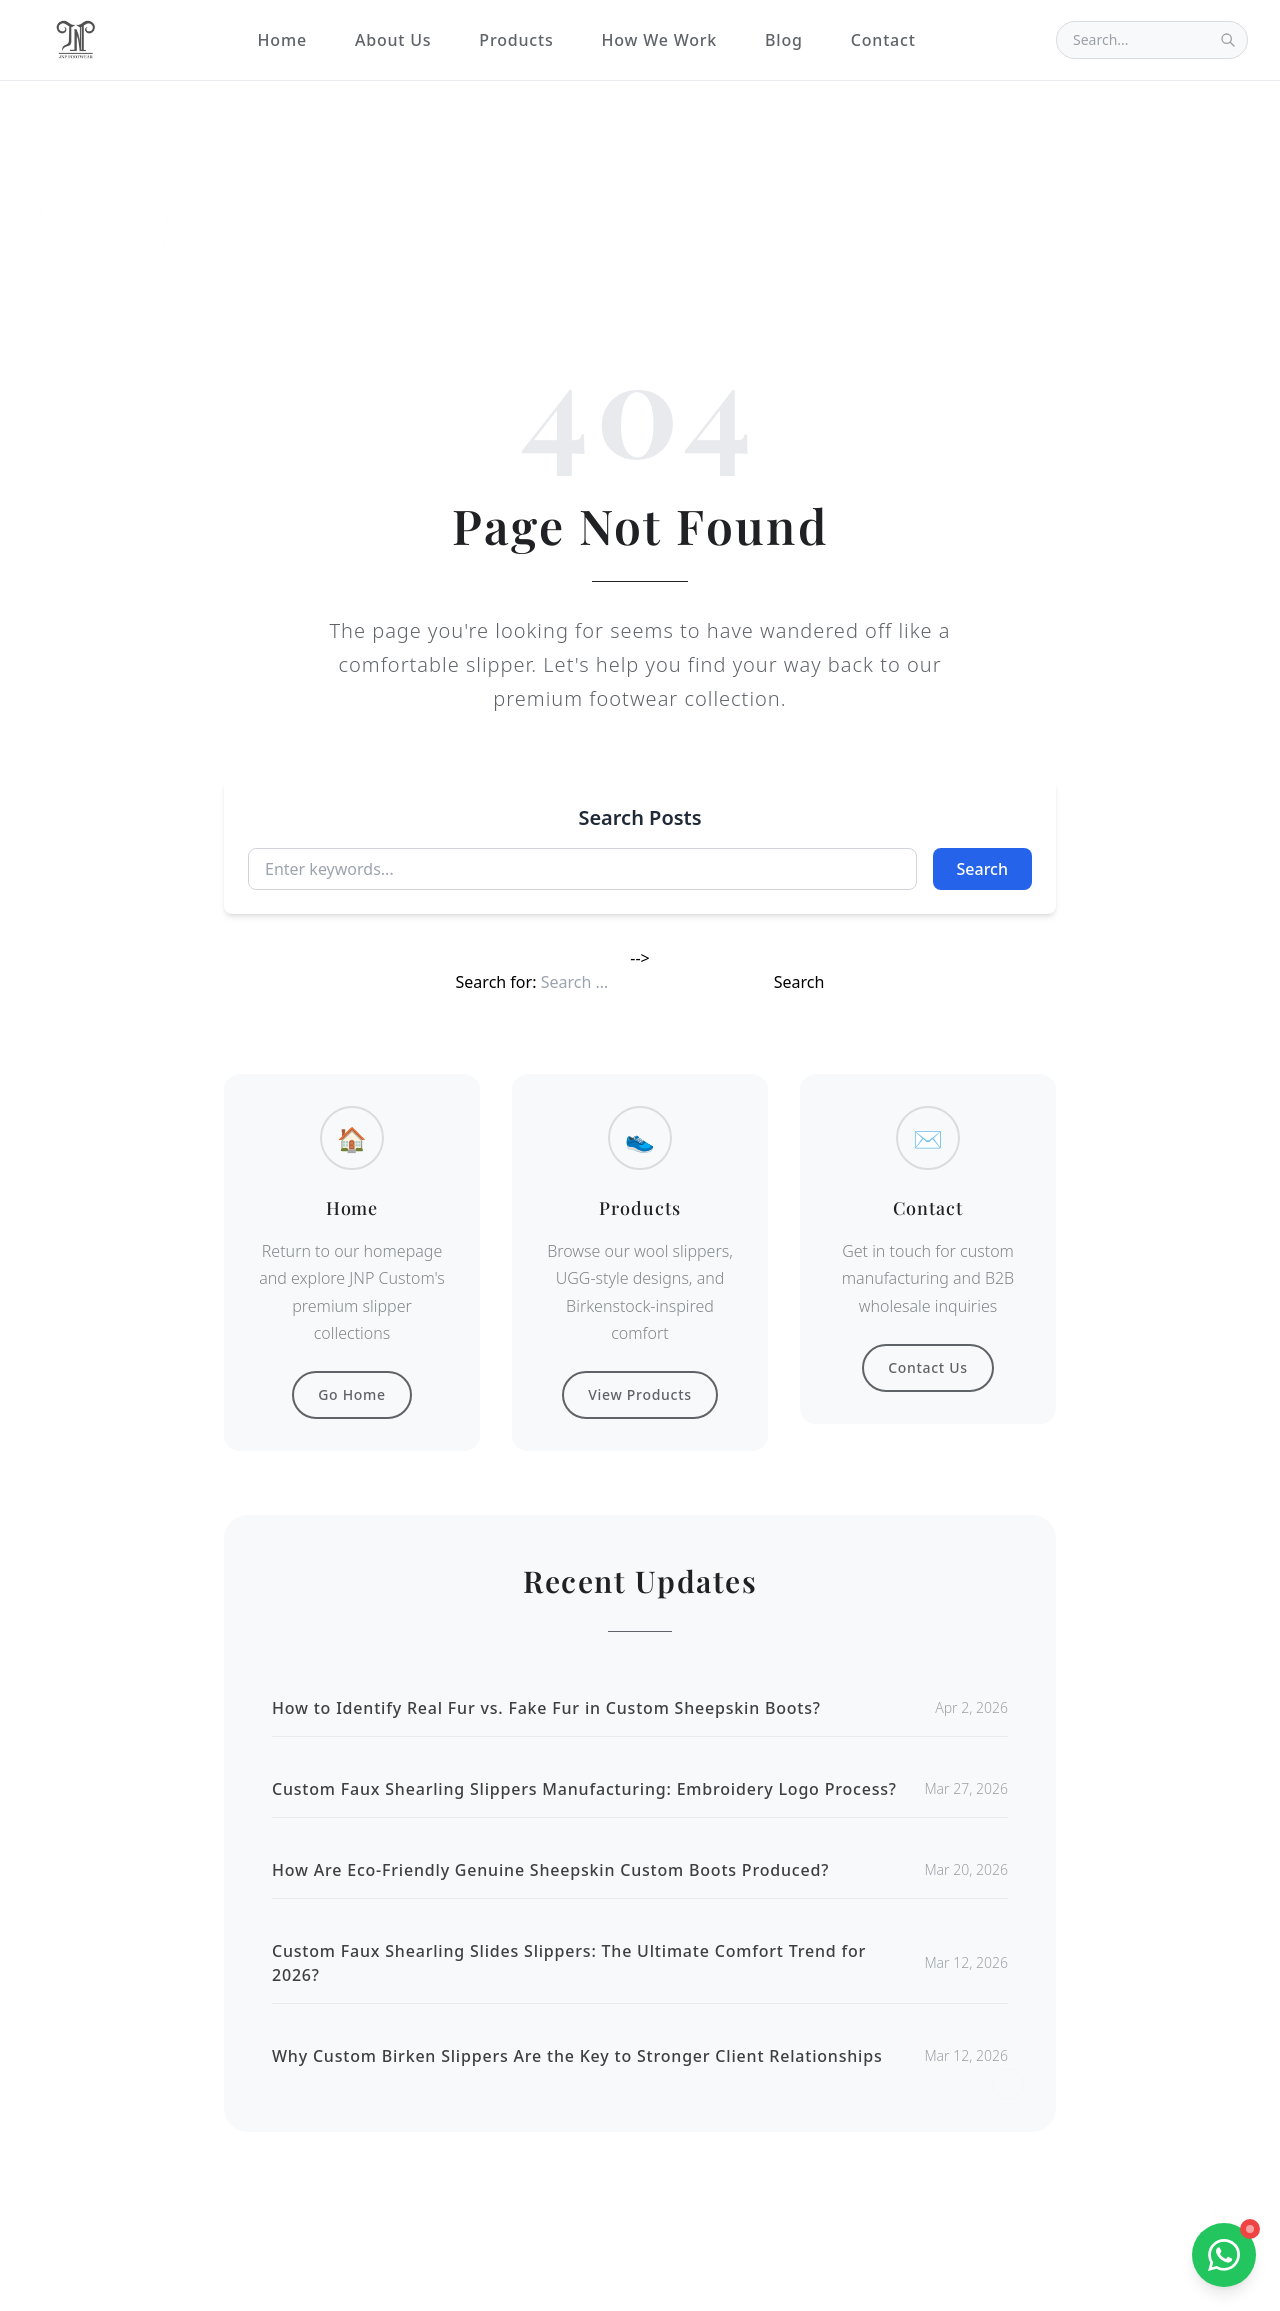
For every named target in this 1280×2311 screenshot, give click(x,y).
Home (282, 40)
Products (516, 40)
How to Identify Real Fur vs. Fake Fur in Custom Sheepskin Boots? (546, 1708)
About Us (393, 40)
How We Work (659, 40)
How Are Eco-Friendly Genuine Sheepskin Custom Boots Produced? (550, 1870)
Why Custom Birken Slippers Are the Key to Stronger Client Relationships (577, 2056)
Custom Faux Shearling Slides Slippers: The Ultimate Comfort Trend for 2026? (569, 1963)
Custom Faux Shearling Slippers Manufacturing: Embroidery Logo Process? (584, 1789)
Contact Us (928, 1367)
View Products (639, 1394)
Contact (883, 40)
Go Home (352, 1394)
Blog (784, 40)
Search (982, 869)
